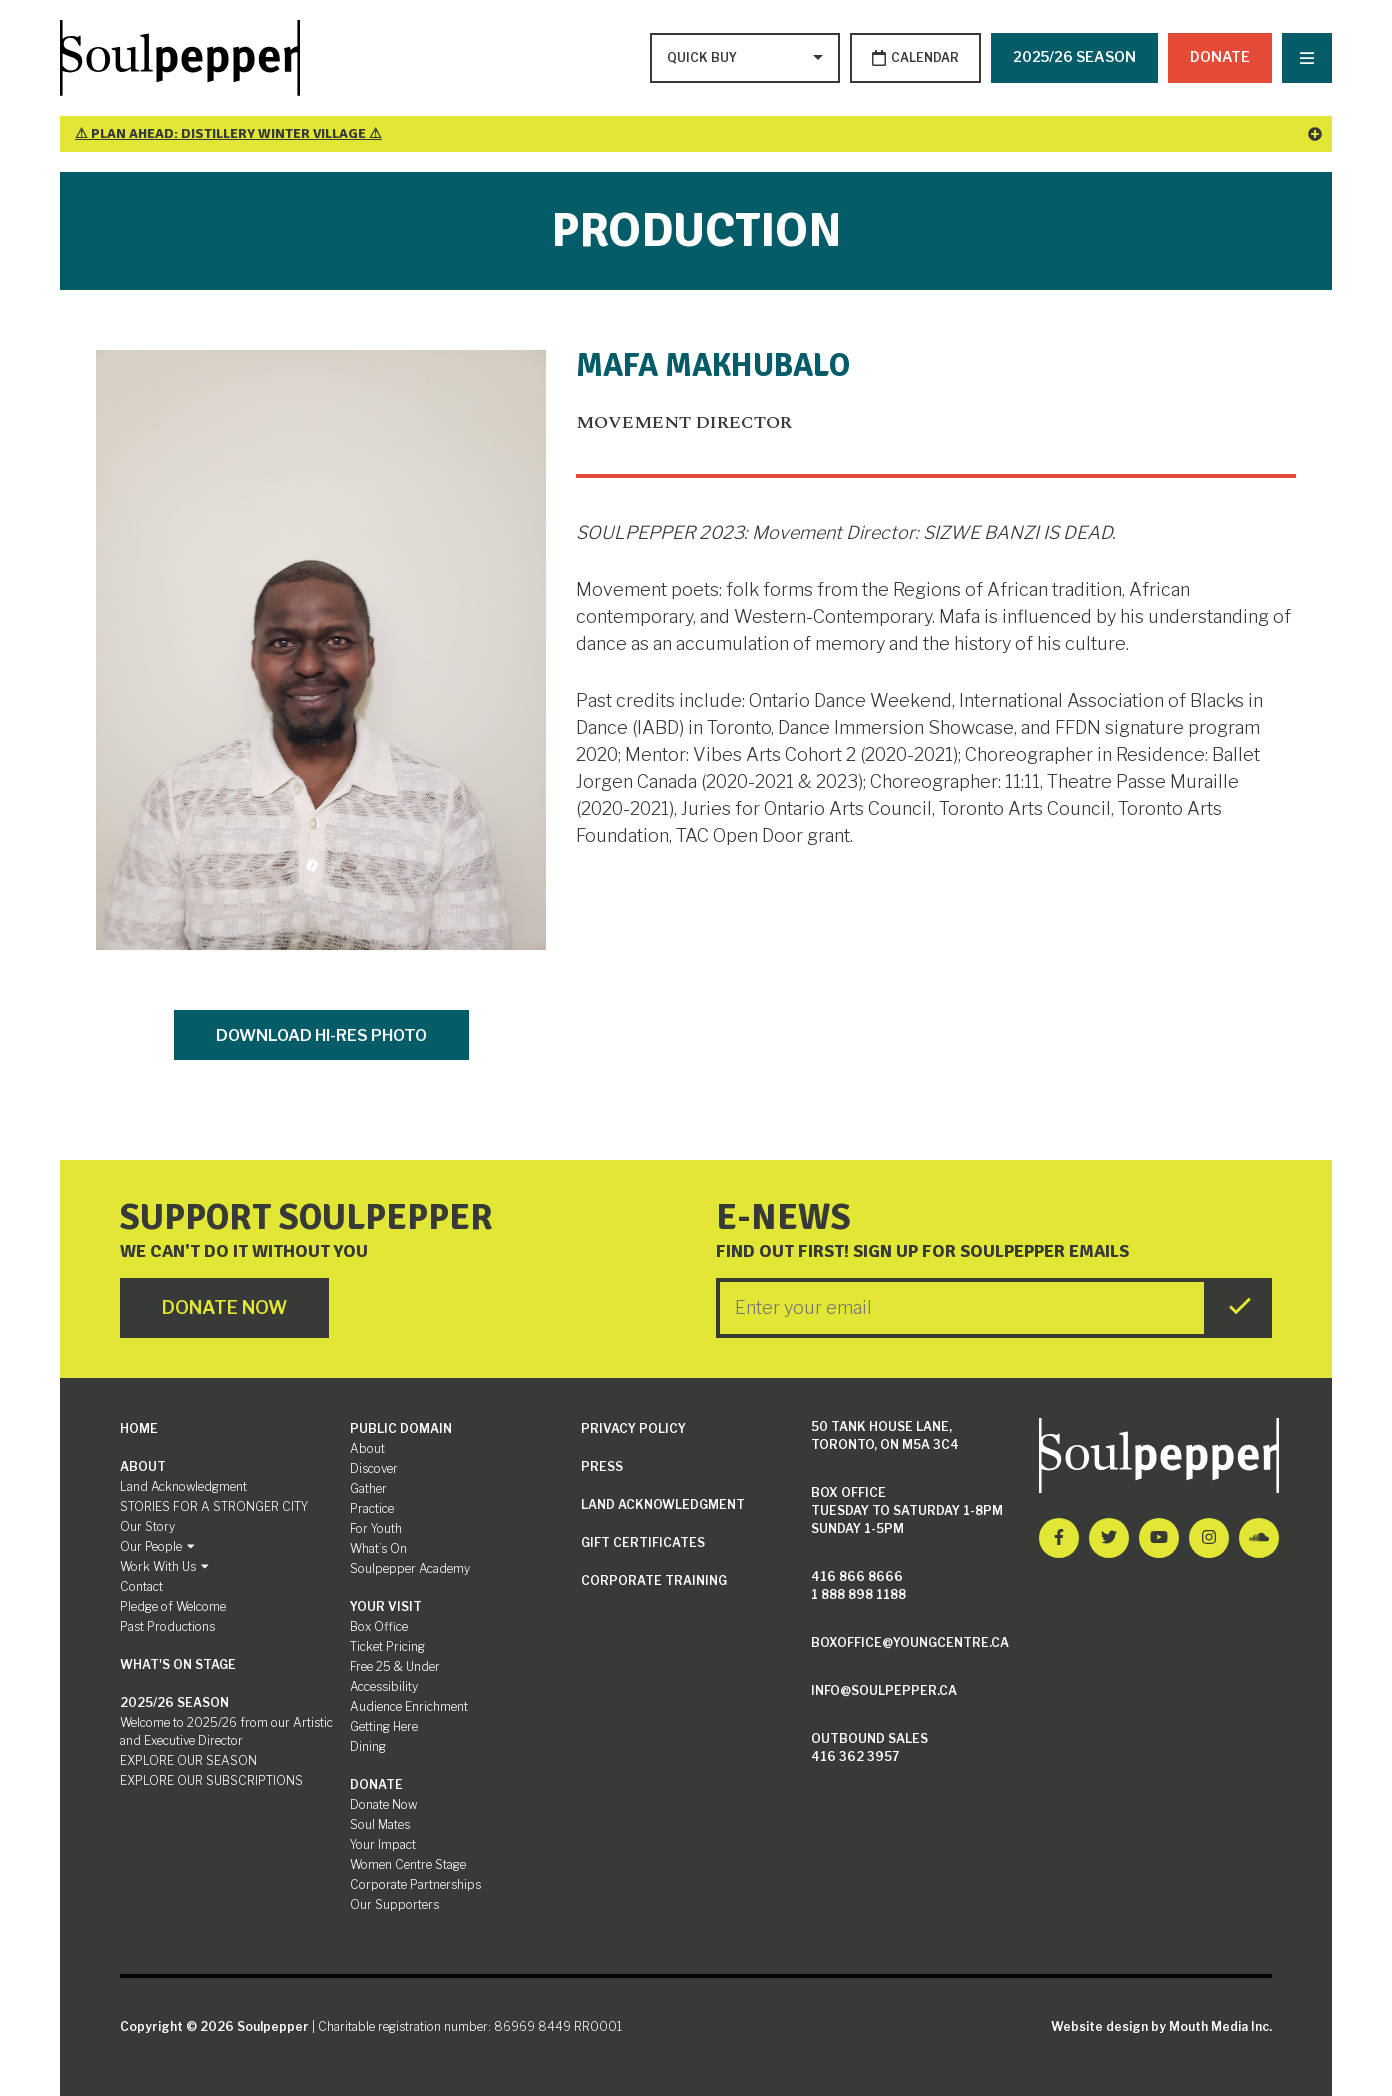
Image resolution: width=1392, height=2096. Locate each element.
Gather (368, 1488)
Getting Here (384, 1726)
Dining (368, 1746)
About (143, 1466)
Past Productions (167, 1626)
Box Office (379, 1626)
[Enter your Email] (962, 1308)
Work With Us (164, 1566)
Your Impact (383, 1844)
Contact (141, 1586)
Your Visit (386, 1606)
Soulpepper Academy (410, 1568)
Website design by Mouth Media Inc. (1161, 2026)
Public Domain (401, 1428)
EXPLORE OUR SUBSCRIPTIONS (211, 1780)
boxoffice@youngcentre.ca (910, 1642)
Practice (372, 1508)
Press (602, 1466)
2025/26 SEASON (1074, 56)
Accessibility (384, 1686)
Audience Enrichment (409, 1706)
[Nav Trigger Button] (1307, 58)
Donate (1220, 56)
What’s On (378, 1548)
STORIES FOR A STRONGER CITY (214, 1506)
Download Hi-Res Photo (321, 1035)
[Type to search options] (704, 58)
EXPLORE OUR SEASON (188, 1760)
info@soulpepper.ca (884, 1690)
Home (139, 1428)
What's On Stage (178, 1664)
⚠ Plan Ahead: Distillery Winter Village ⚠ (698, 133)
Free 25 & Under (395, 1666)
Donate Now (383, 1804)
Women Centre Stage (408, 1864)
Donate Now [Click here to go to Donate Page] (224, 1307)
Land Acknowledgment (183, 1486)
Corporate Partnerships (415, 1884)
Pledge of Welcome (173, 1606)
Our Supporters (394, 1904)
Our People (157, 1546)
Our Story (147, 1526)
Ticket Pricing (387, 1646)
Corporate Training (654, 1580)
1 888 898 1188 (858, 1594)
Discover (374, 1468)
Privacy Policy (633, 1428)
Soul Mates (380, 1824)
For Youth (376, 1528)
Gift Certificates (643, 1542)
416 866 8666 (857, 1576)
